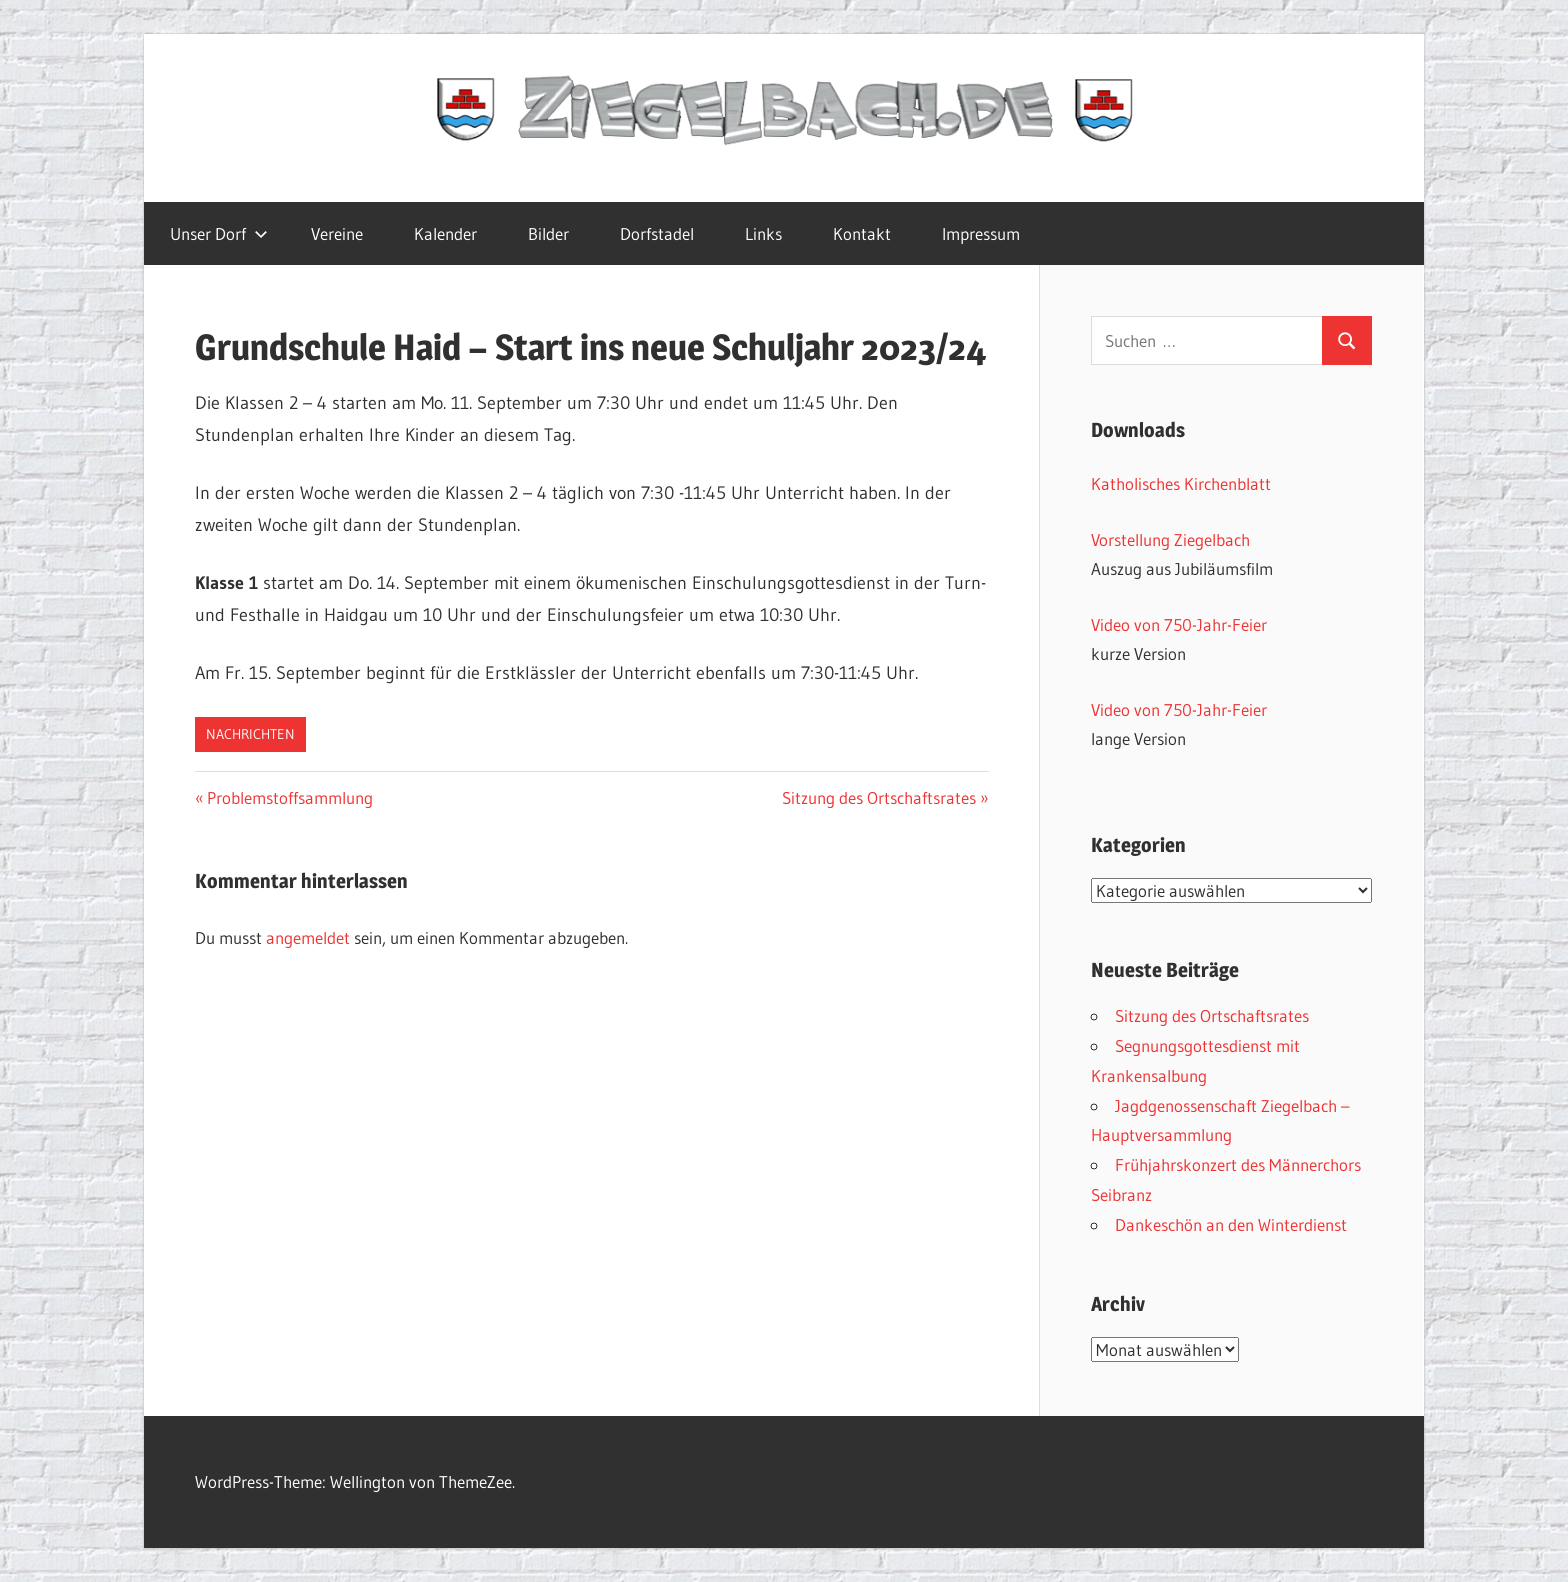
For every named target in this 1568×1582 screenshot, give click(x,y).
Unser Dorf (219, 233)
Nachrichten (250, 734)
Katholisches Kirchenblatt (1181, 483)
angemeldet (308, 937)
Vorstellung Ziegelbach (1170, 539)
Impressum (981, 233)
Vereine (337, 233)
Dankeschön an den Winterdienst (1231, 1224)
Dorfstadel (657, 233)
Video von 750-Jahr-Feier (1179, 624)
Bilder (548, 233)
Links (763, 233)
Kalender (445, 233)
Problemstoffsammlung (289, 797)
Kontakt (862, 233)
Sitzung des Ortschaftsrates (879, 797)
